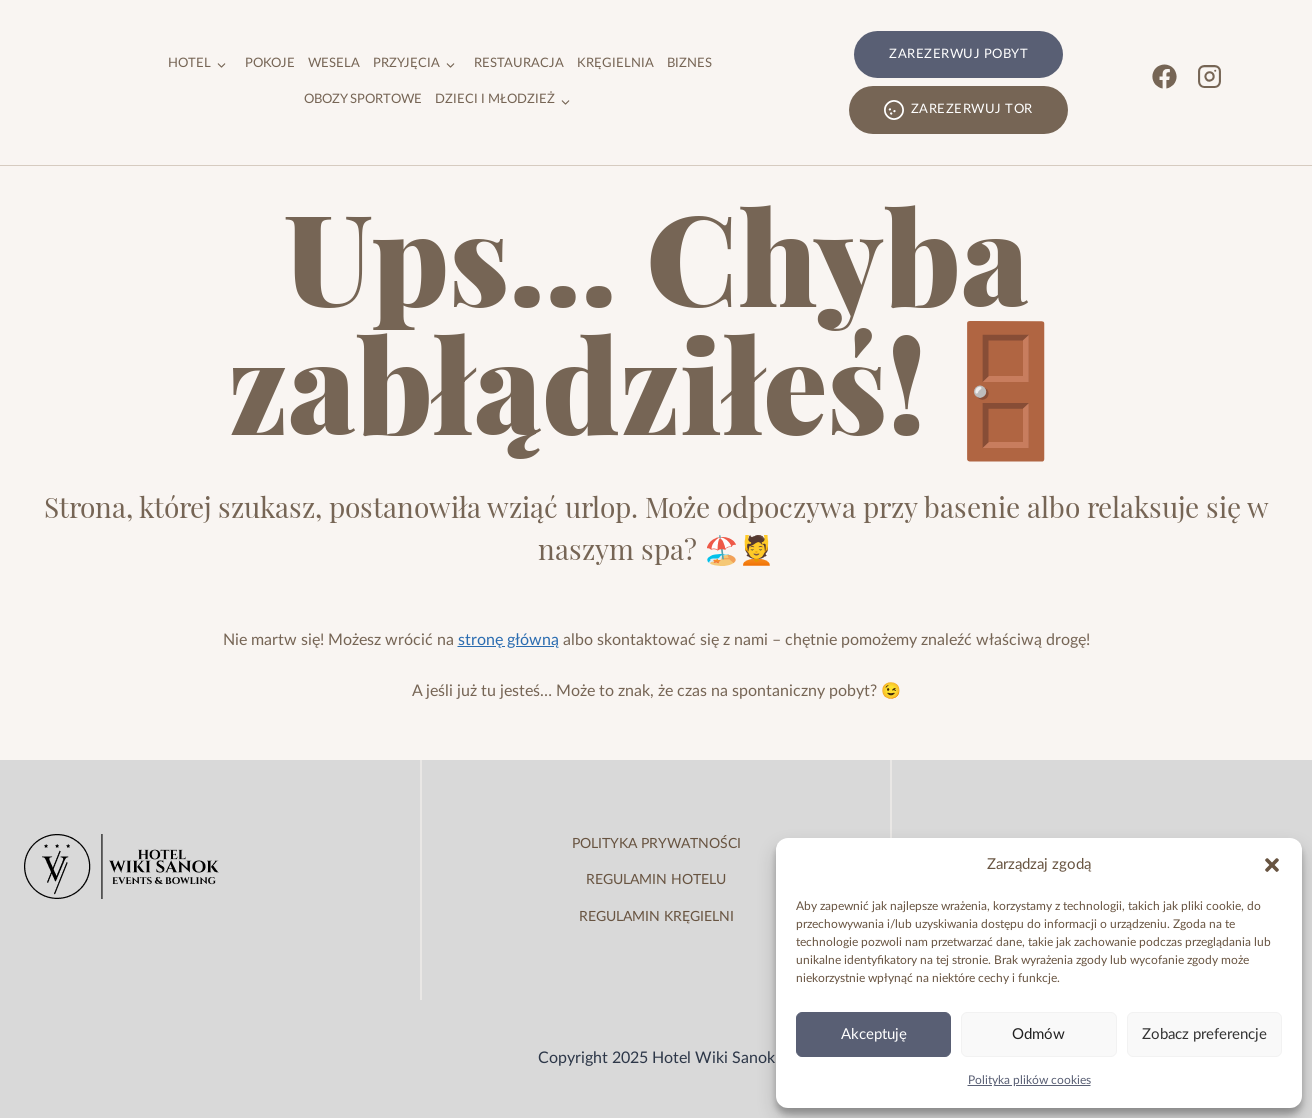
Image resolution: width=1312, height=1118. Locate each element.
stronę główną (508, 640)
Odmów (1038, 1034)
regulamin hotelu (656, 880)
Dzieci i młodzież (495, 99)
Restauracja (519, 63)
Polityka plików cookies (1029, 1080)
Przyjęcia (406, 63)
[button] (1272, 865)
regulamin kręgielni (656, 917)
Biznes (689, 63)
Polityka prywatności (656, 844)
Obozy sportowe (363, 99)
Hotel (189, 63)
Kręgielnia (615, 63)
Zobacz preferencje (1204, 1034)
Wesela (334, 63)
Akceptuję (874, 1034)
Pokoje (270, 63)
